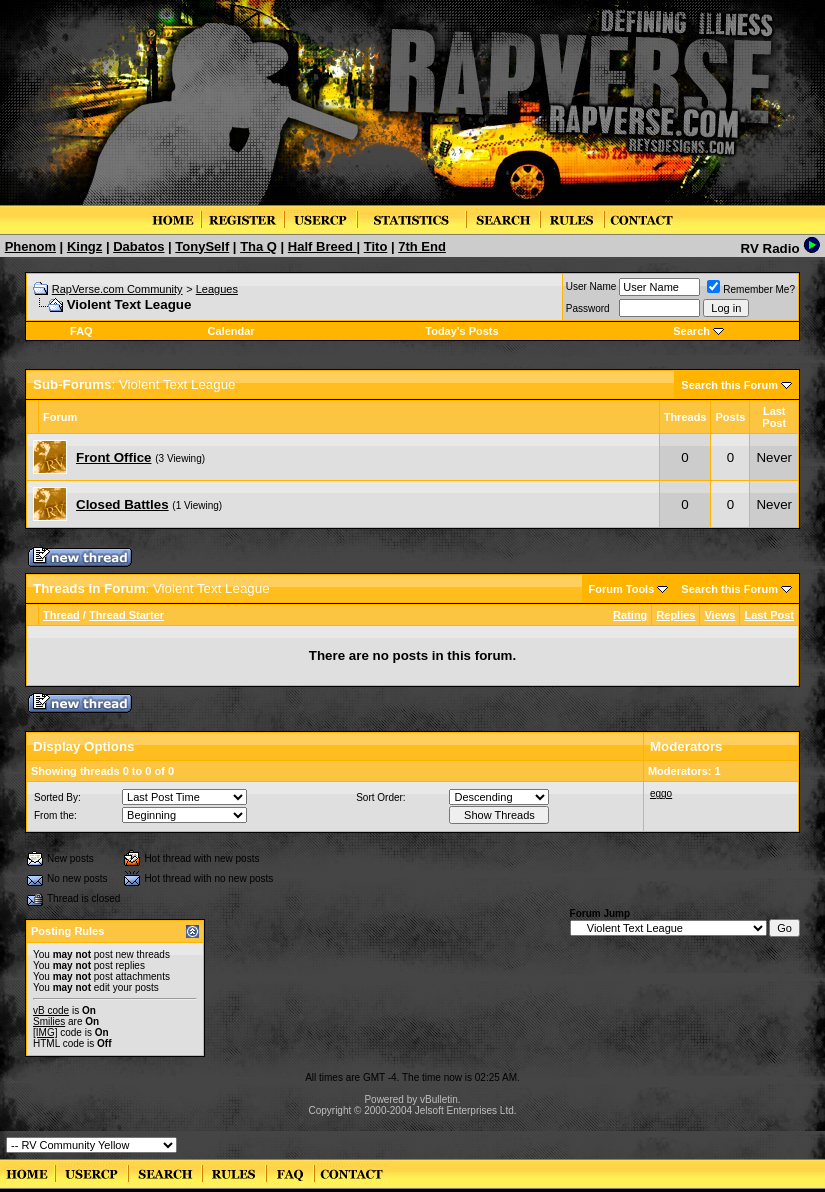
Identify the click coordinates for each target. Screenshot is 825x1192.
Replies (675, 615)
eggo (661, 793)
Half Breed (322, 246)
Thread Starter (126, 615)
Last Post (769, 615)
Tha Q (258, 246)
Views (719, 615)
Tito (376, 246)
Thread (61, 615)
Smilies (49, 1021)
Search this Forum (729, 385)
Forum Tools (622, 589)
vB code (51, 1010)
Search (691, 331)
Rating (630, 615)
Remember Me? (751, 289)
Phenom (30, 246)
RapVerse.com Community (117, 289)
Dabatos (138, 246)
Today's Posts (461, 331)
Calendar (231, 331)
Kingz (84, 246)
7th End (422, 246)
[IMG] (45, 1032)
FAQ (81, 331)
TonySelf (202, 246)
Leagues (217, 289)
